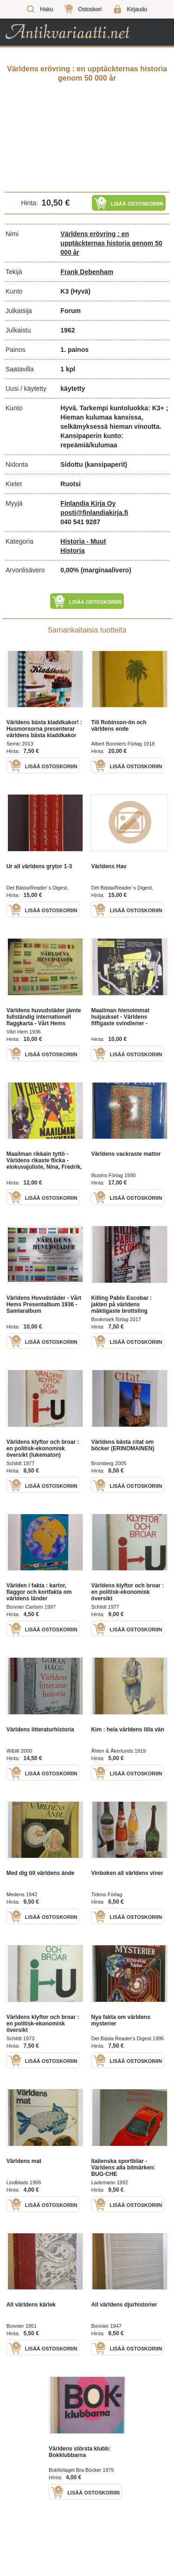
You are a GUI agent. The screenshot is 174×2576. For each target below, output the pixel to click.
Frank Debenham (86, 272)
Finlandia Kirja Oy (88, 503)
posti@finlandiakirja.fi (94, 512)
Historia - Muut (83, 541)
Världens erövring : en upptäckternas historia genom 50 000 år (111, 243)
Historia (72, 550)
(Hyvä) (80, 291)
